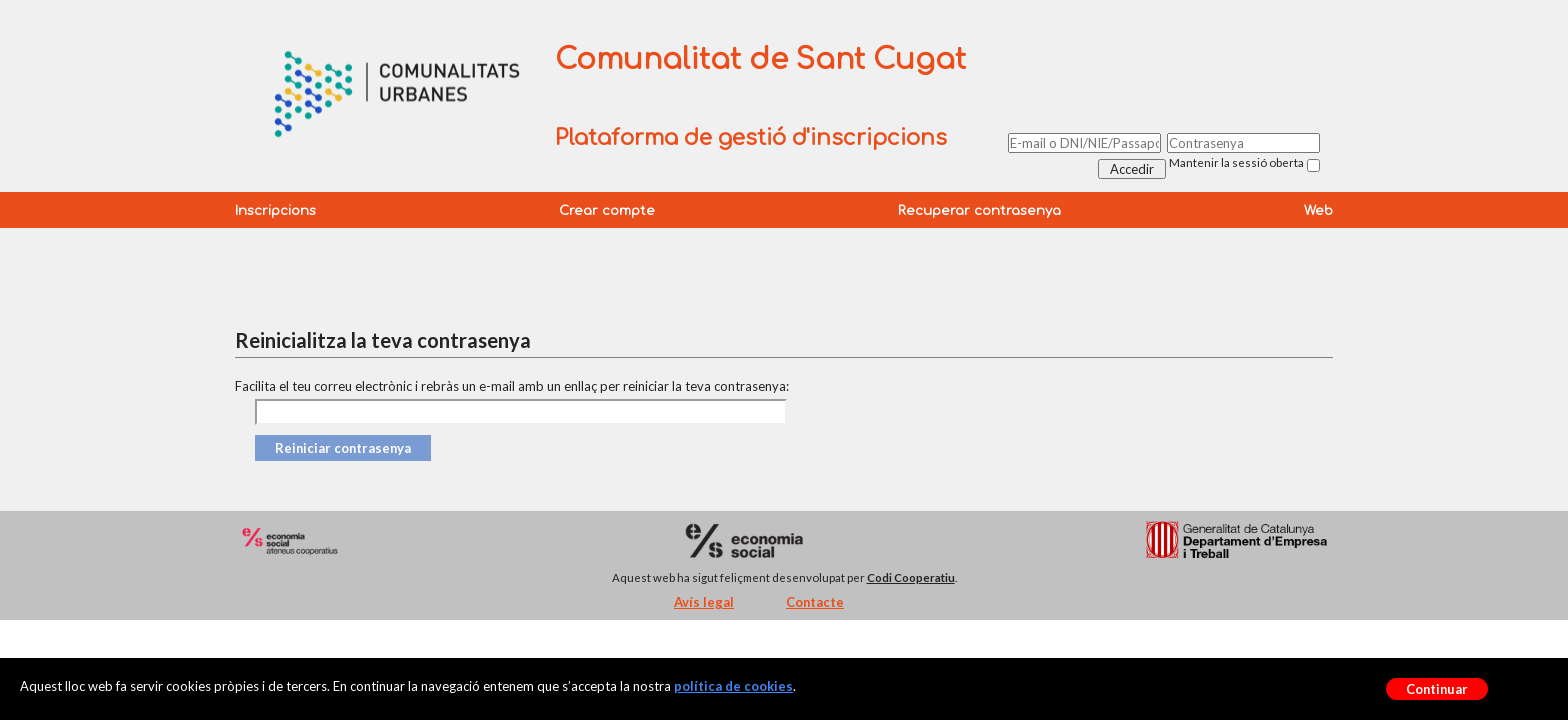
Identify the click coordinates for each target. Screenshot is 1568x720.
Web (1318, 211)
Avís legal (704, 602)
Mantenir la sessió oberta (1236, 162)
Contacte (815, 602)
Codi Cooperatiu (911, 577)
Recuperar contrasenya (979, 211)
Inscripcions (275, 211)
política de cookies (733, 686)
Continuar (1437, 689)
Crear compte (607, 211)
